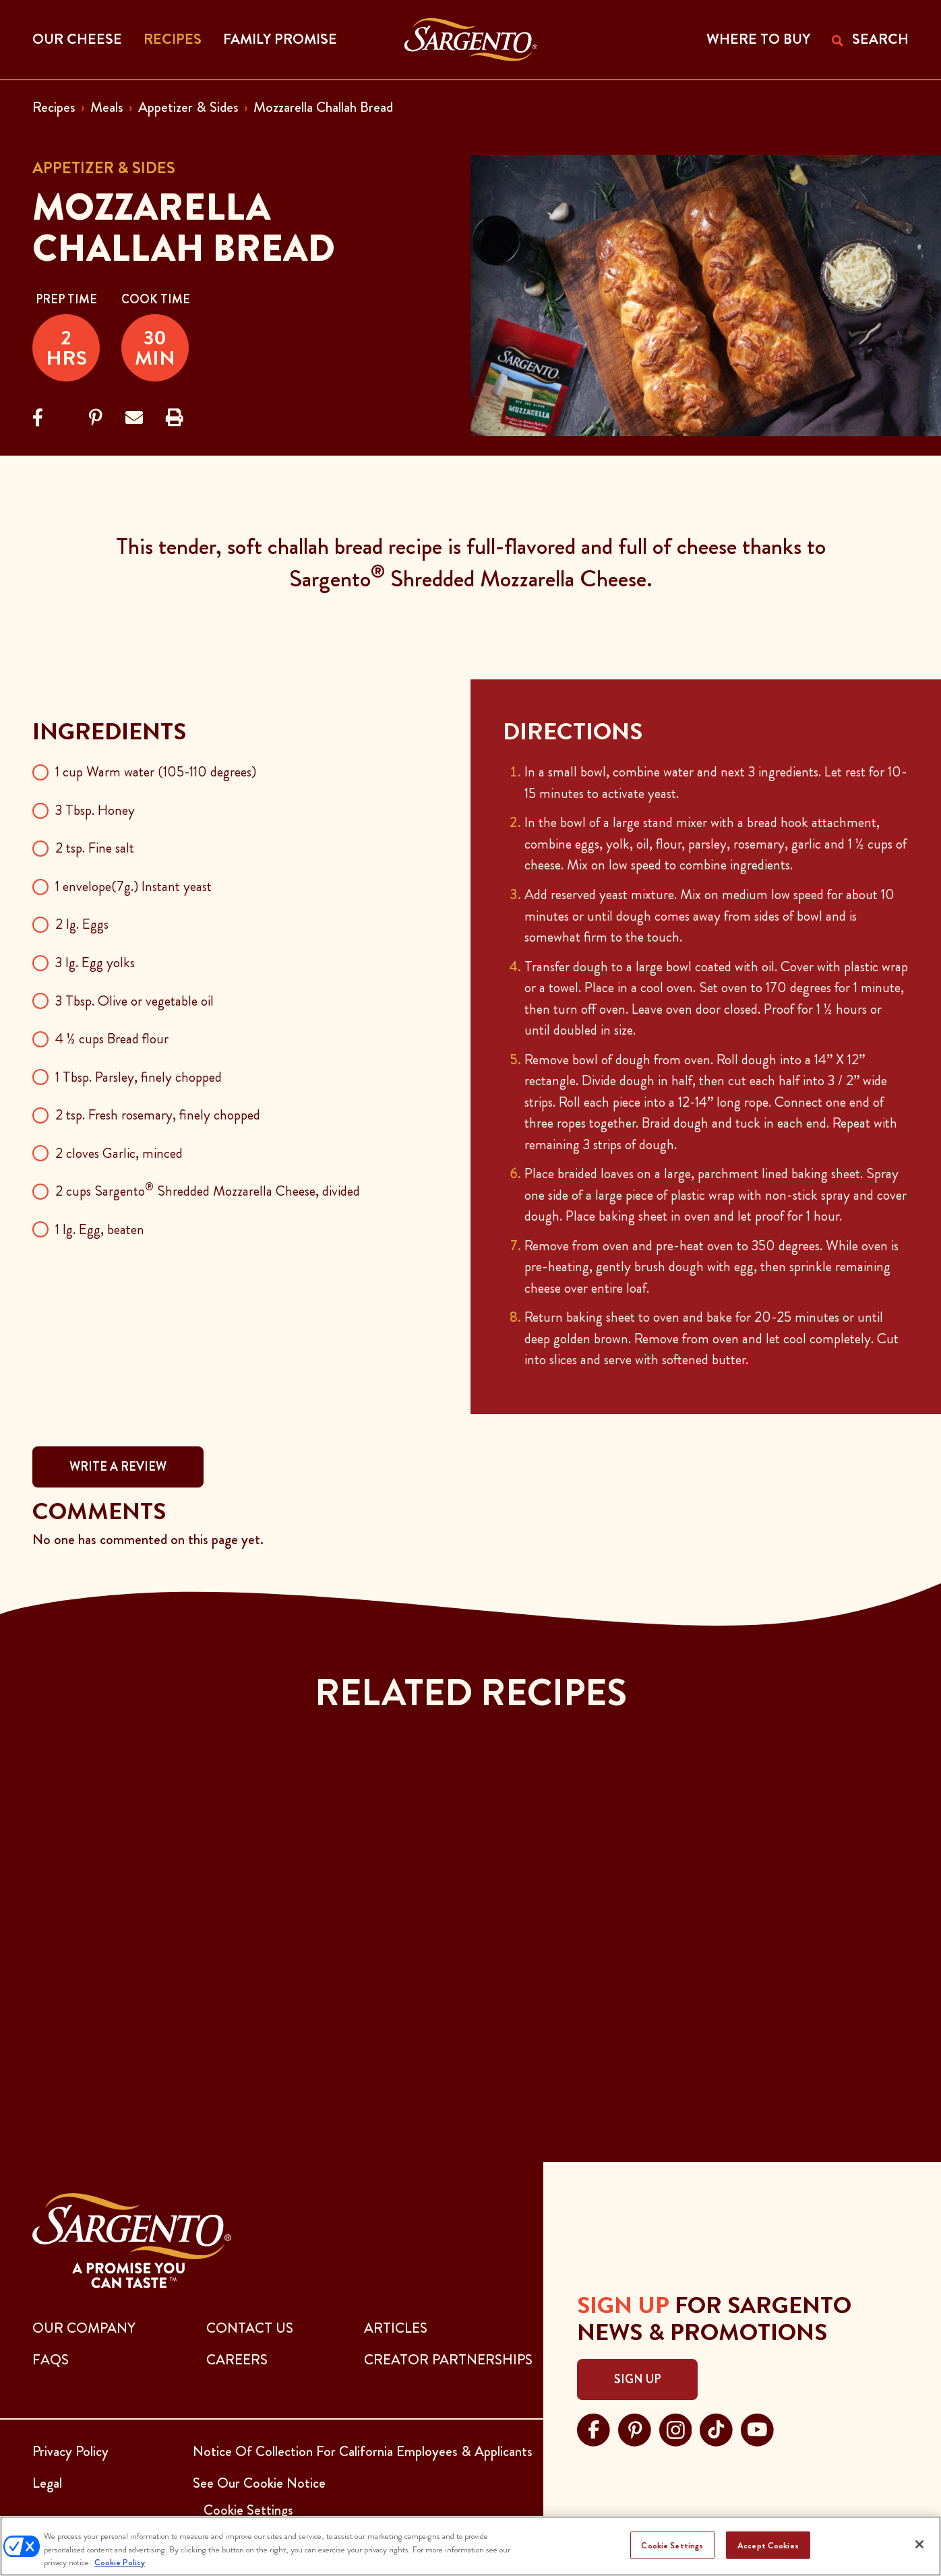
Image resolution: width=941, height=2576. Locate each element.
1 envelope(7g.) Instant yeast (133, 886)
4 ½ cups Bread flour (112, 1039)
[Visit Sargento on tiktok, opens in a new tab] (716, 2428)
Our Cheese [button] (77, 39)
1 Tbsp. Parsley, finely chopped (138, 1077)
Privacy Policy (70, 2451)
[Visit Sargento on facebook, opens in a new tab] (593, 2428)
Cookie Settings (672, 2544)
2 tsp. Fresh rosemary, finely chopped (157, 1115)
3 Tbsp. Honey (95, 810)
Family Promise (280, 39)
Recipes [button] (173, 39)
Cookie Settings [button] (248, 2510)
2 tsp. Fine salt (94, 848)
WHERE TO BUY (758, 39)
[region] (470, 2546)
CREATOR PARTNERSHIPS (448, 2360)
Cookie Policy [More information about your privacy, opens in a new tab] (119, 2562)
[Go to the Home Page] (470, 40)
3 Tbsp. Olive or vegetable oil (134, 1001)
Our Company (83, 2328)
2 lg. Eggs (82, 924)
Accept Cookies (768, 2544)
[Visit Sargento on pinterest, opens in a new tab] (634, 2428)
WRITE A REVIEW (117, 1466)
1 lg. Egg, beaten (99, 1229)
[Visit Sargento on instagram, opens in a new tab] (675, 2428)
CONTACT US (249, 2328)
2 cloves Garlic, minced (119, 1153)
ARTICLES (395, 2328)
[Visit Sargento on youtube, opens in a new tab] (757, 2428)
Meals (106, 107)
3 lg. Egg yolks (95, 962)
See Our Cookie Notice (259, 2483)
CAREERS (237, 2360)
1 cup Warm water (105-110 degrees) (155, 772)
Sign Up (637, 2379)
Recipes (53, 107)
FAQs (50, 2360)
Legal (47, 2483)
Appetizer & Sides (188, 107)
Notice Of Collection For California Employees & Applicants (363, 2451)
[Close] (919, 2544)
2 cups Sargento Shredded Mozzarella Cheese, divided (207, 1191)
